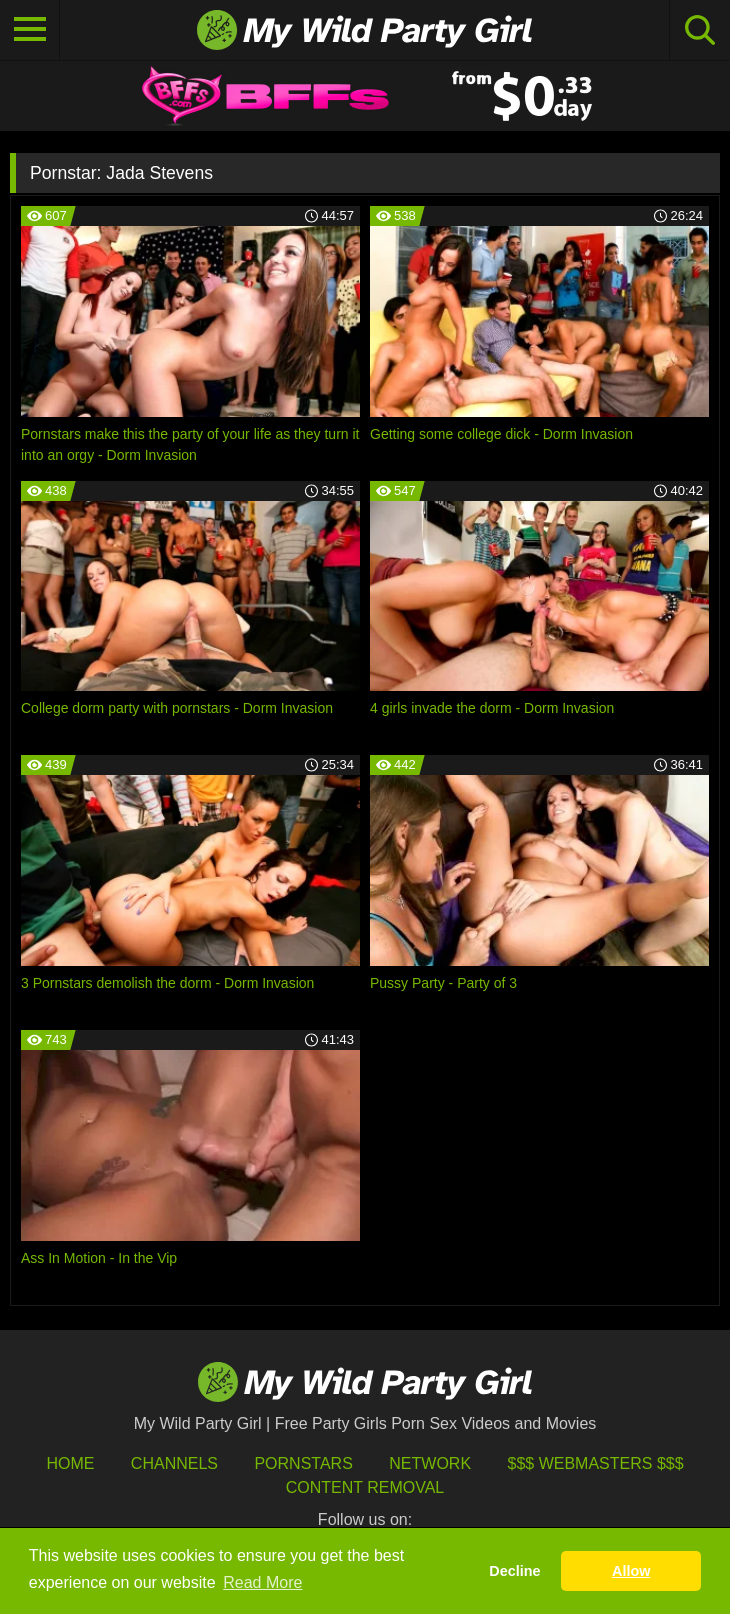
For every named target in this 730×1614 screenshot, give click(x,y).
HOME (70, 1463)
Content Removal (365, 1487)
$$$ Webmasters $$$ (596, 1463)
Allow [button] (631, 1571)
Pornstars (303, 1463)
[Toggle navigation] (30, 30)
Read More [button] (262, 1582)
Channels (174, 1463)
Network (430, 1463)
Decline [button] (514, 1571)
